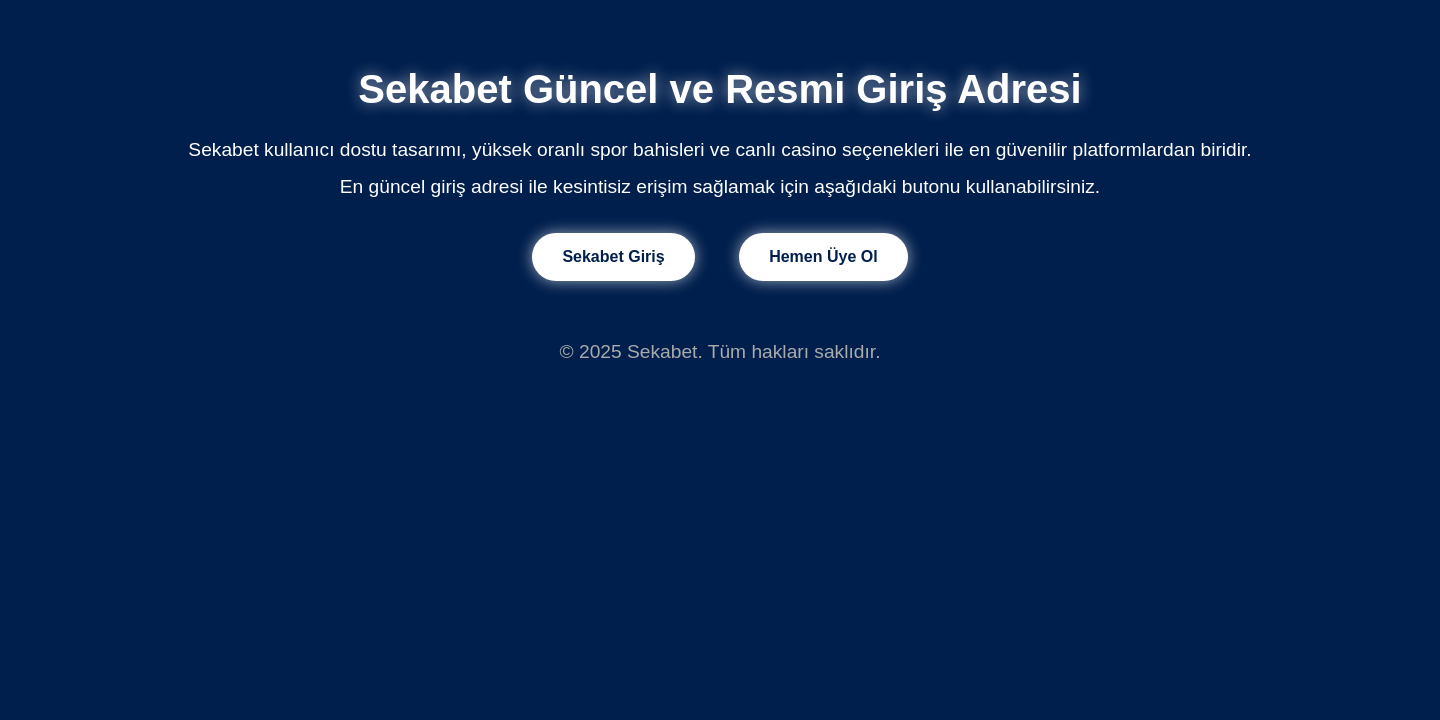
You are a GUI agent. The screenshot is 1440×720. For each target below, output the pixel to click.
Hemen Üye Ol (823, 256)
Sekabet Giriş (613, 256)
